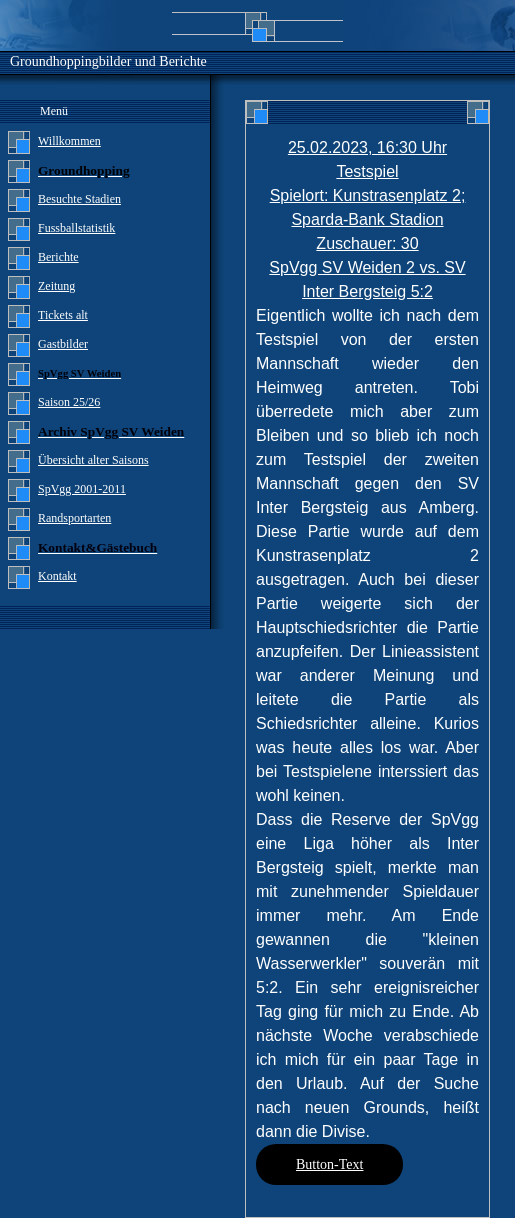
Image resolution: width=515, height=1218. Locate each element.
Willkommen (69, 141)
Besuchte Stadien (79, 199)
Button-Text (329, 1164)
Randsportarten (74, 518)
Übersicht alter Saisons (93, 460)
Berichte (58, 257)
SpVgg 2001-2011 (82, 489)
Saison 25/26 (69, 402)
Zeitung (56, 286)
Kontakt (57, 576)
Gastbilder (63, 344)
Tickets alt (63, 315)
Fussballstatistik (76, 228)
